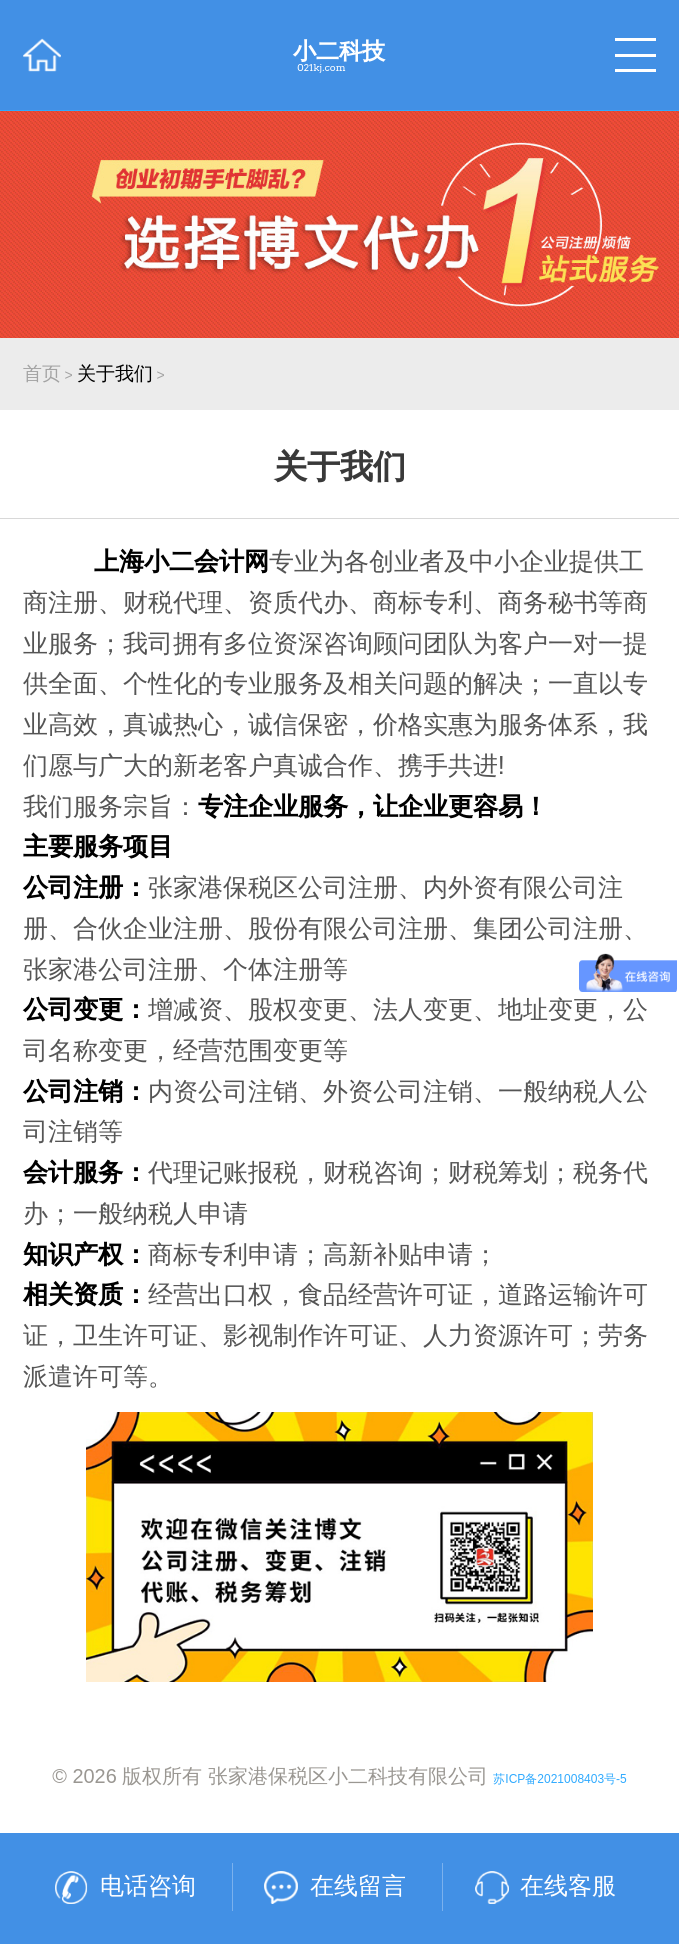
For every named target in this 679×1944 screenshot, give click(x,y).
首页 (42, 373)
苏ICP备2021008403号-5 (559, 1779)
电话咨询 (148, 1886)
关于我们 (115, 373)
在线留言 (358, 1886)
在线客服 (568, 1886)
